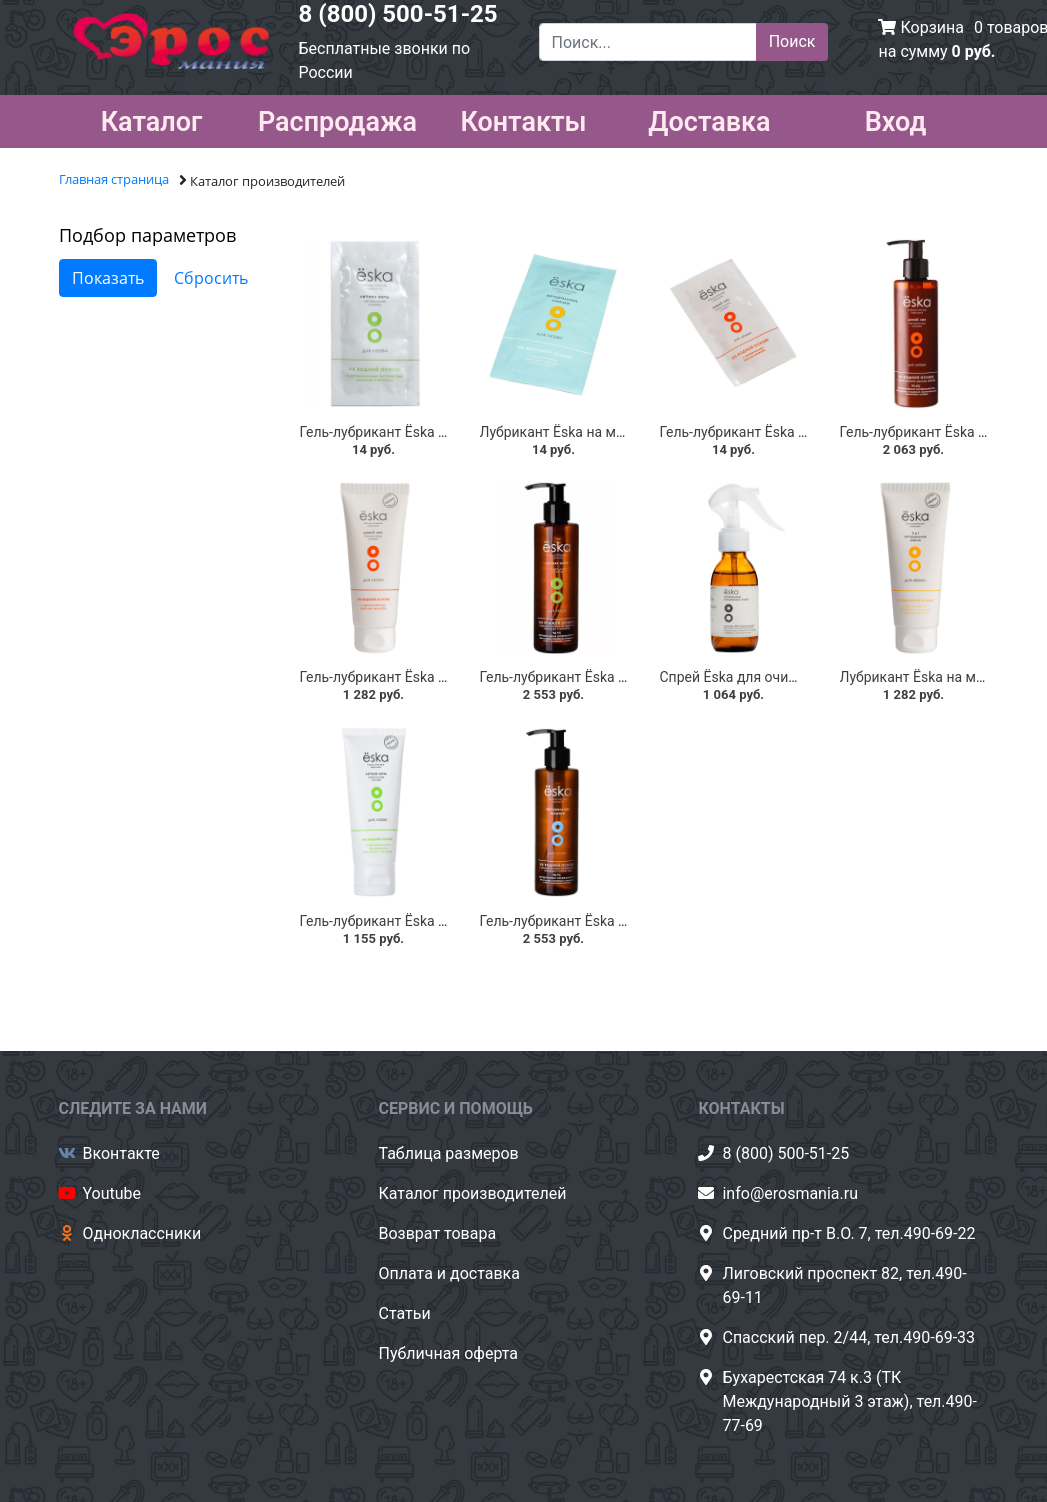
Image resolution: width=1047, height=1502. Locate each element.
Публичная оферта (448, 1353)
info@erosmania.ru (790, 1193)
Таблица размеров (448, 1153)
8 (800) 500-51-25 (398, 14)
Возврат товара (437, 1233)
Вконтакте (121, 1153)
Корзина (931, 27)
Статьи (404, 1313)
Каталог (152, 118)
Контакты (523, 118)
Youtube (112, 1193)
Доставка (709, 118)
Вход (896, 118)
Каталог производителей (472, 1193)
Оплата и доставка (448, 1273)
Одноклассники (142, 1233)
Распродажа (337, 118)
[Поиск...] (648, 42)
